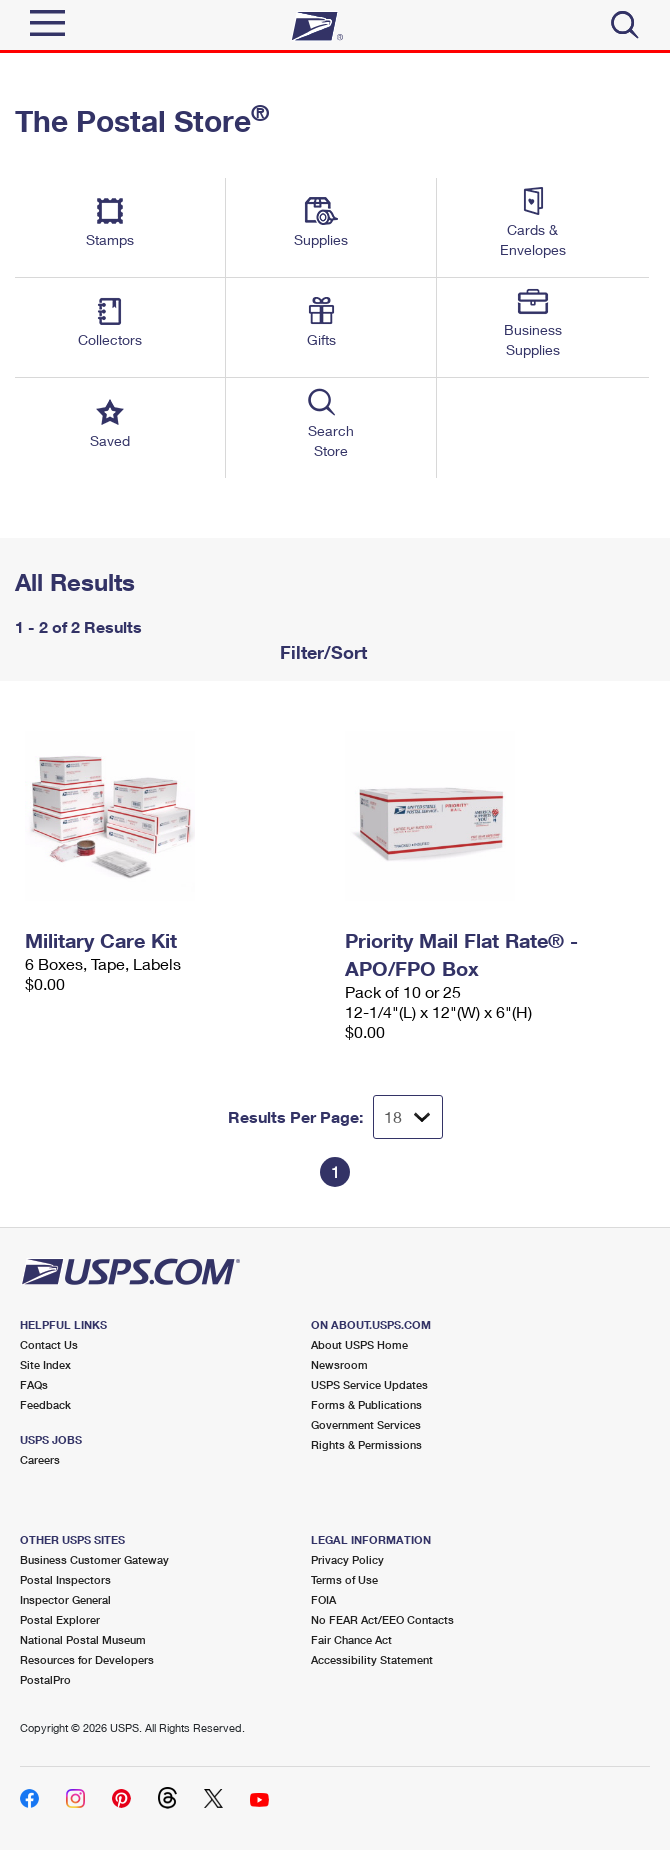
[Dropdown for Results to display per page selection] (408, 1117)
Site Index (45, 1364)
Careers (40, 1459)
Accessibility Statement (372, 1659)
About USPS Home (359, 1344)
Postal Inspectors (65, 1579)
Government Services (366, 1424)
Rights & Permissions (366, 1444)
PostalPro (45, 1679)
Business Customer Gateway (94, 1559)
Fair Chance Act (351, 1639)
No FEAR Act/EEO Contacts (382, 1619)
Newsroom (339, 1364)
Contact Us (49, 1344)
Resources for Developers (87, 1659)
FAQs (34, 1384)
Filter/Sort (321, 652)
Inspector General (65, 1599)
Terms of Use (344, 1579)
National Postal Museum (83, 1639)
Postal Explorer (60, 1619)
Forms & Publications (366, 1404)
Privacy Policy (347, 1559)
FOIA (323, 1599)
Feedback (45, 1404)
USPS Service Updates (369, 1384)
